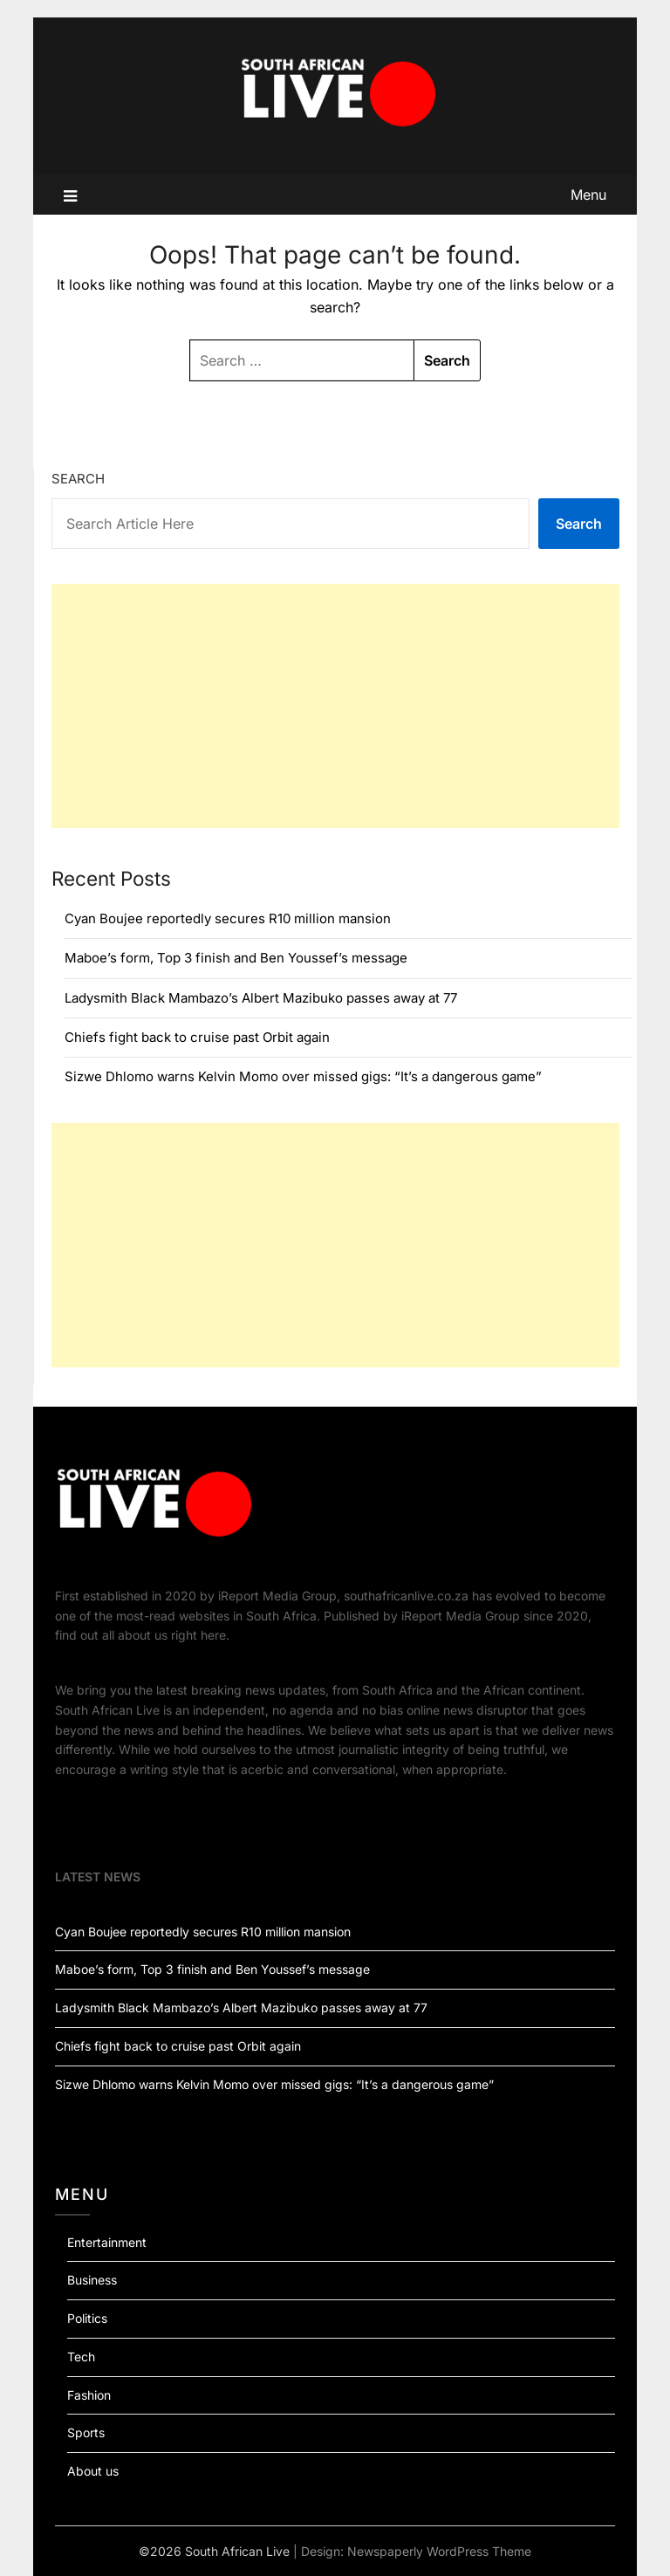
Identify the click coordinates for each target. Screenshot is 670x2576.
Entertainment (107, 2242)
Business (92, 2279)
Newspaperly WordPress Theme (439, 2551)
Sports (86, 2432)
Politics (87, 2318)
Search (78, 478)
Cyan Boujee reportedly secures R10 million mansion (228, 918)
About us (93, 2470)
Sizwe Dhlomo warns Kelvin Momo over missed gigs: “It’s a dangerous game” (303, 1076)
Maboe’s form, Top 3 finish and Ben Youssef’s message (236, 957)
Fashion (89, 2395)
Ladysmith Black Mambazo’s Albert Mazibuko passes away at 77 (261, 998)
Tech (81, 2356)
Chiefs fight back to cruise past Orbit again (197, 1037)
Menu (588, 194)
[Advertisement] (335, 706)
